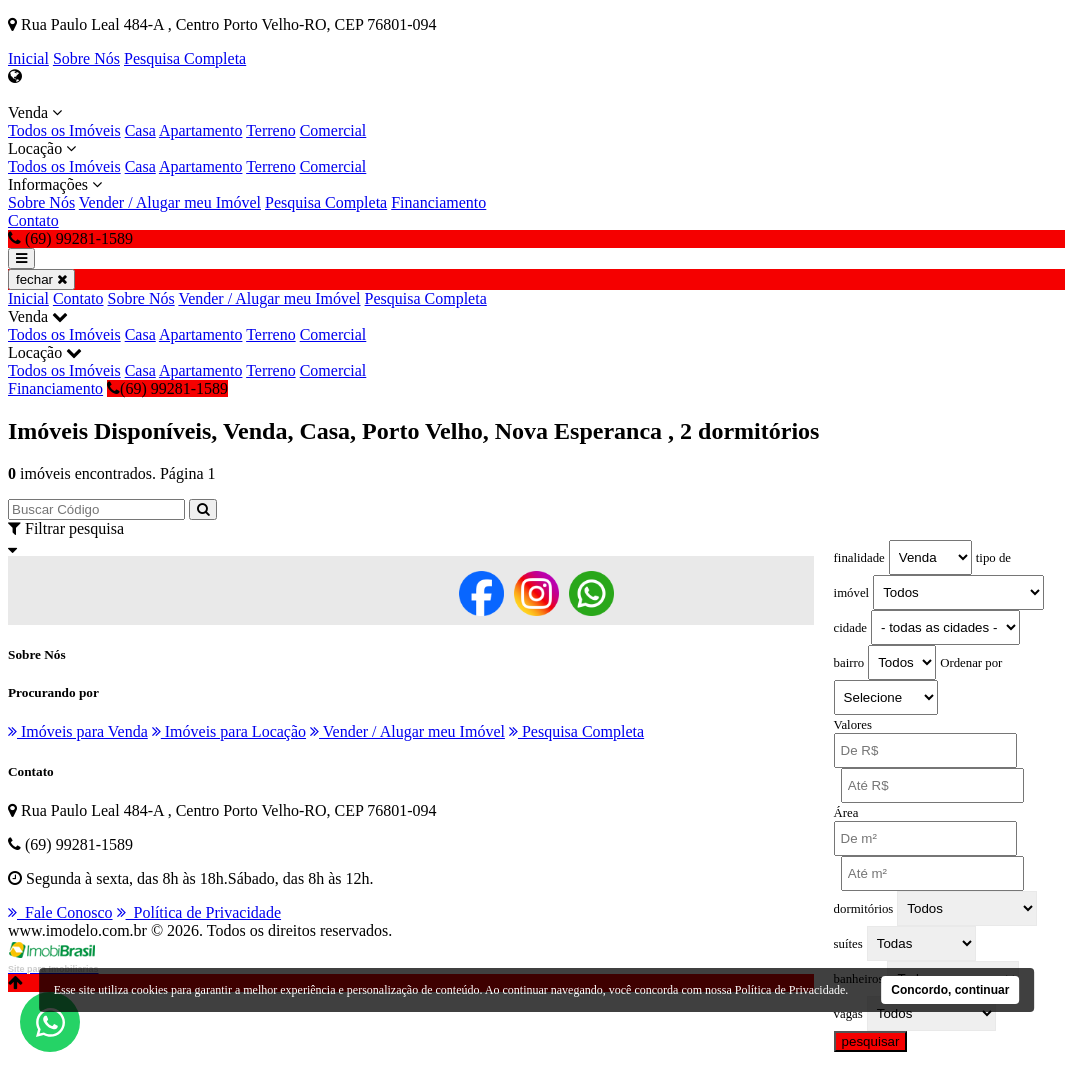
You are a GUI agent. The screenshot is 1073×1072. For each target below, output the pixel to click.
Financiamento (438, 202)
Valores (853, 725)
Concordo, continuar (950, 990)
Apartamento (201, 130)
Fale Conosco (60, 912)
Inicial (28, 58)
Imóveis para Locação (229, 731)
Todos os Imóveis (64, 130)
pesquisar (871, 1041)
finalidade (859, 558)
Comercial (333, 130)
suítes (848, 944)
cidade (850, 628)
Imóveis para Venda (78, 731)
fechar (41, 279)
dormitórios (864, 909)
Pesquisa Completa (185, 58)
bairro (849, 663)
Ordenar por (971, 663)
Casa (140, 130)
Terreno (271, 130)
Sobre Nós (86, 58)
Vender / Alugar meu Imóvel (170, 202)
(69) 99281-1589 (167, 388)
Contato (33, 220)
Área (846, 813)
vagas (848, 1014)
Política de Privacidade (199, 912)
